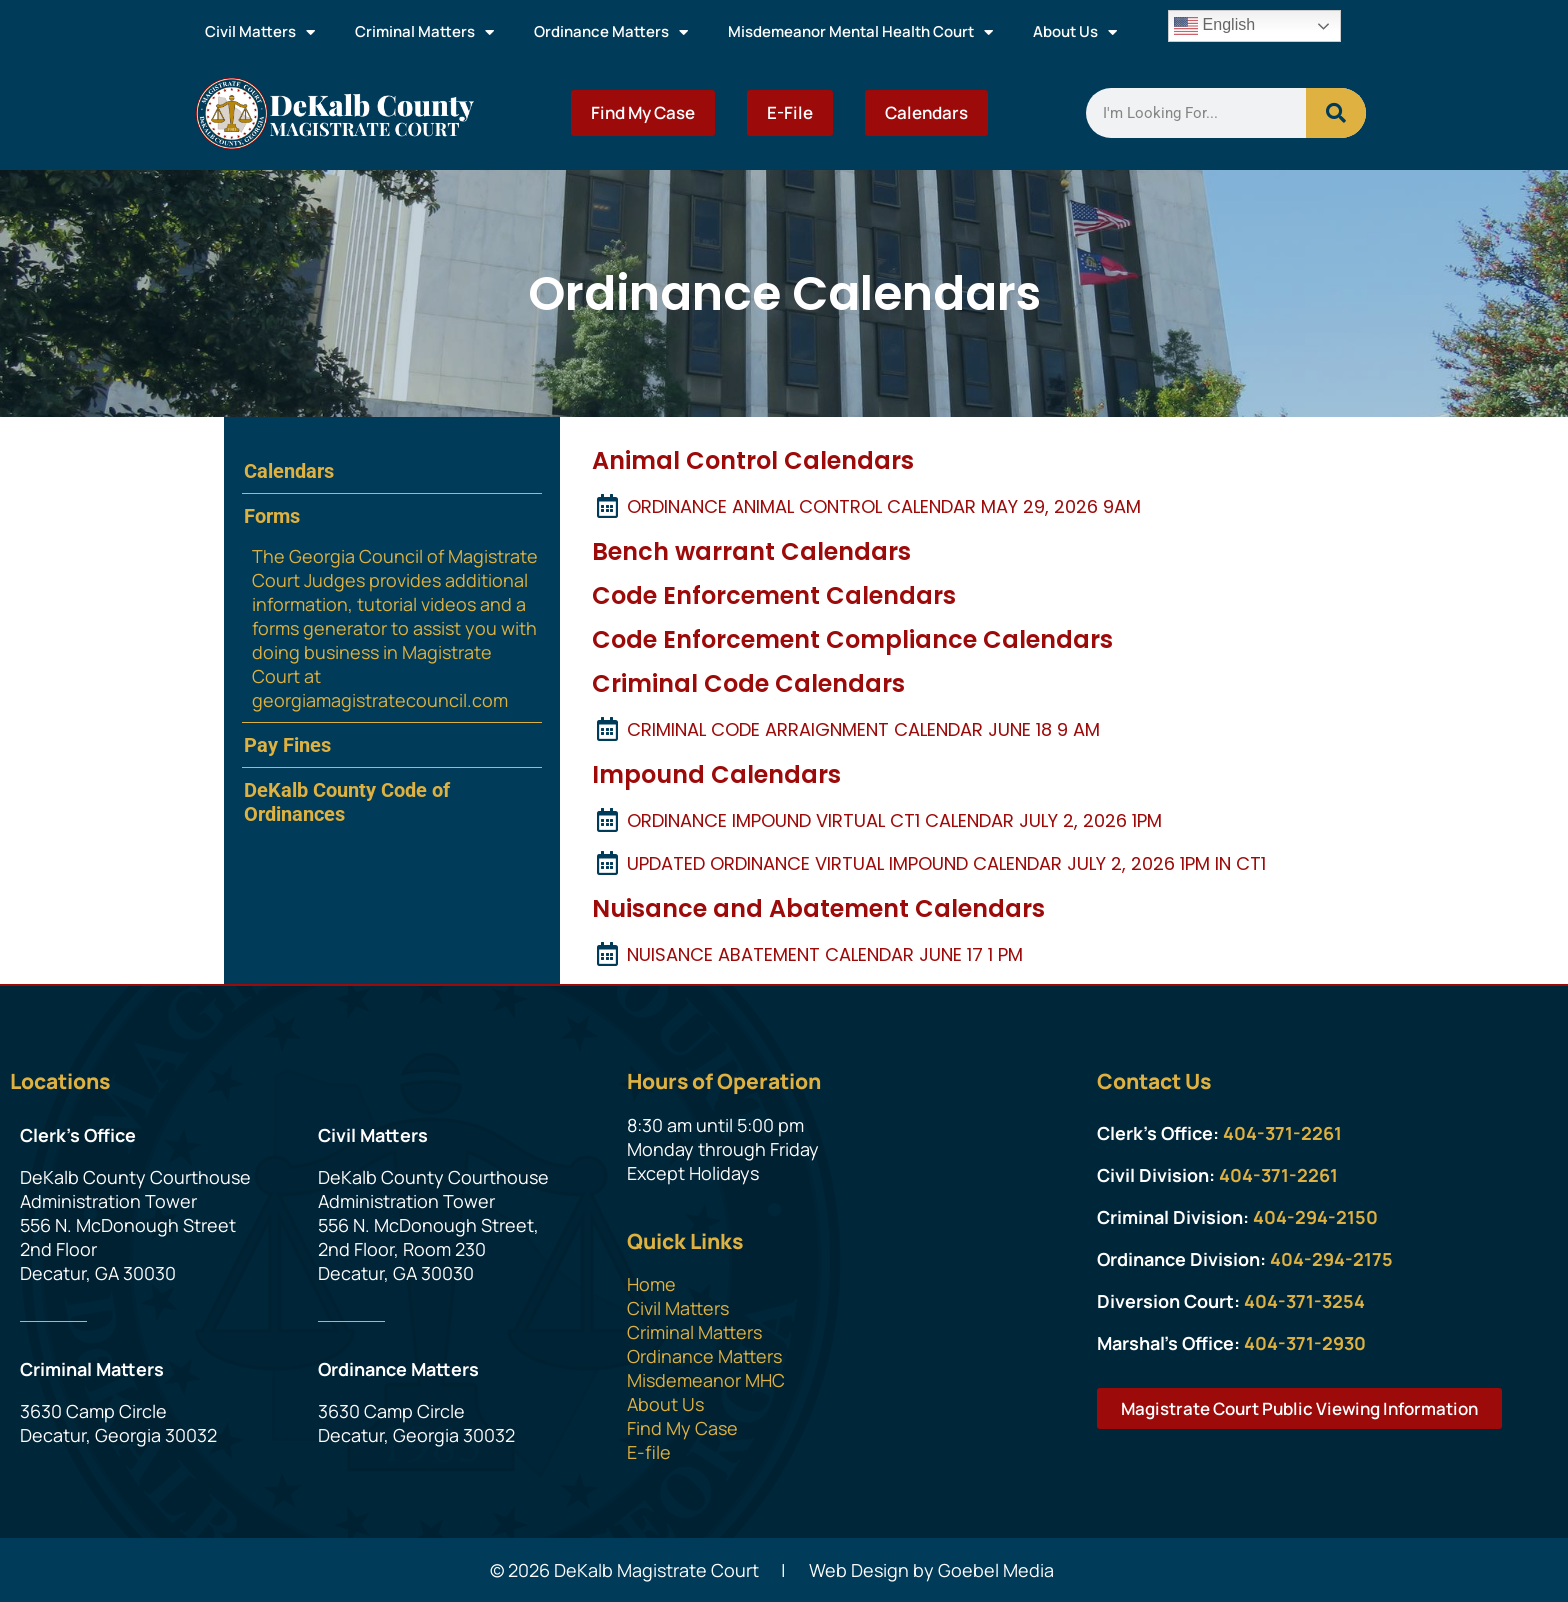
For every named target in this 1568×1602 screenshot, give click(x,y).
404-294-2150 (1315, 1217)
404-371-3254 (1304, 1301)
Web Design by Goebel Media (931, 1570)
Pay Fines (287, 745)
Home (651, 1284)
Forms (272, 516)
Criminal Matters (424, 32)
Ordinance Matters (611, 32)
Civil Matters (260, 32)
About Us (1075, 32)
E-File (790, 112)
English (1214, 26)
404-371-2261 (1282, 1133)
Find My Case (643, 112)
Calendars (926, 112)
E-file (649, 1452)
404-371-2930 (1305, 1343)
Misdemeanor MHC (706, 1380)
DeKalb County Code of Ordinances (347, 802)
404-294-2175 (1331, 1259)
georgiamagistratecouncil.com (380, 700)
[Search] (1336, 113)
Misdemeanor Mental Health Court (860, 32)
